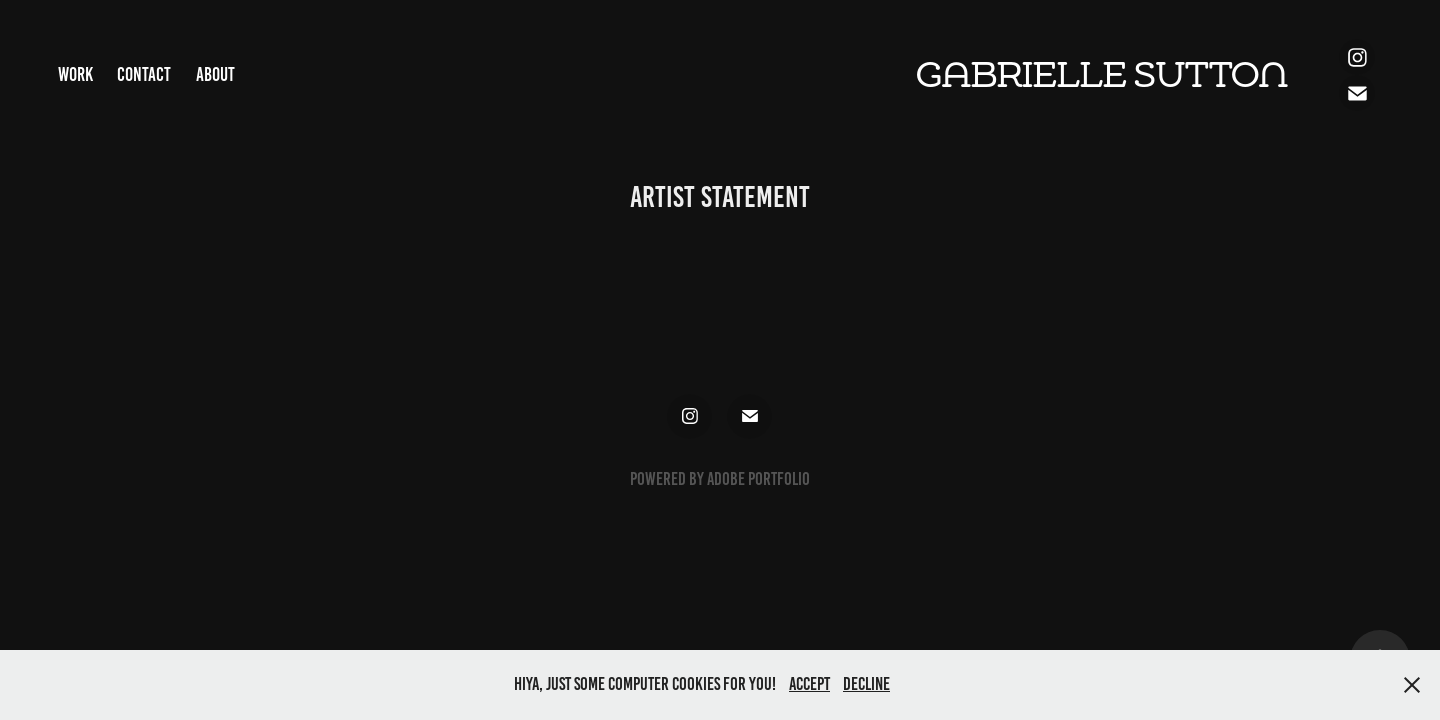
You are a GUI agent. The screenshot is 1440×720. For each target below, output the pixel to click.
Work (75, 74)
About (215, 74)
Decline (866, 684)
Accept (809, 684)
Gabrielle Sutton (1102, 75)
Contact (144, 74)
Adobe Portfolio (758, 479)
